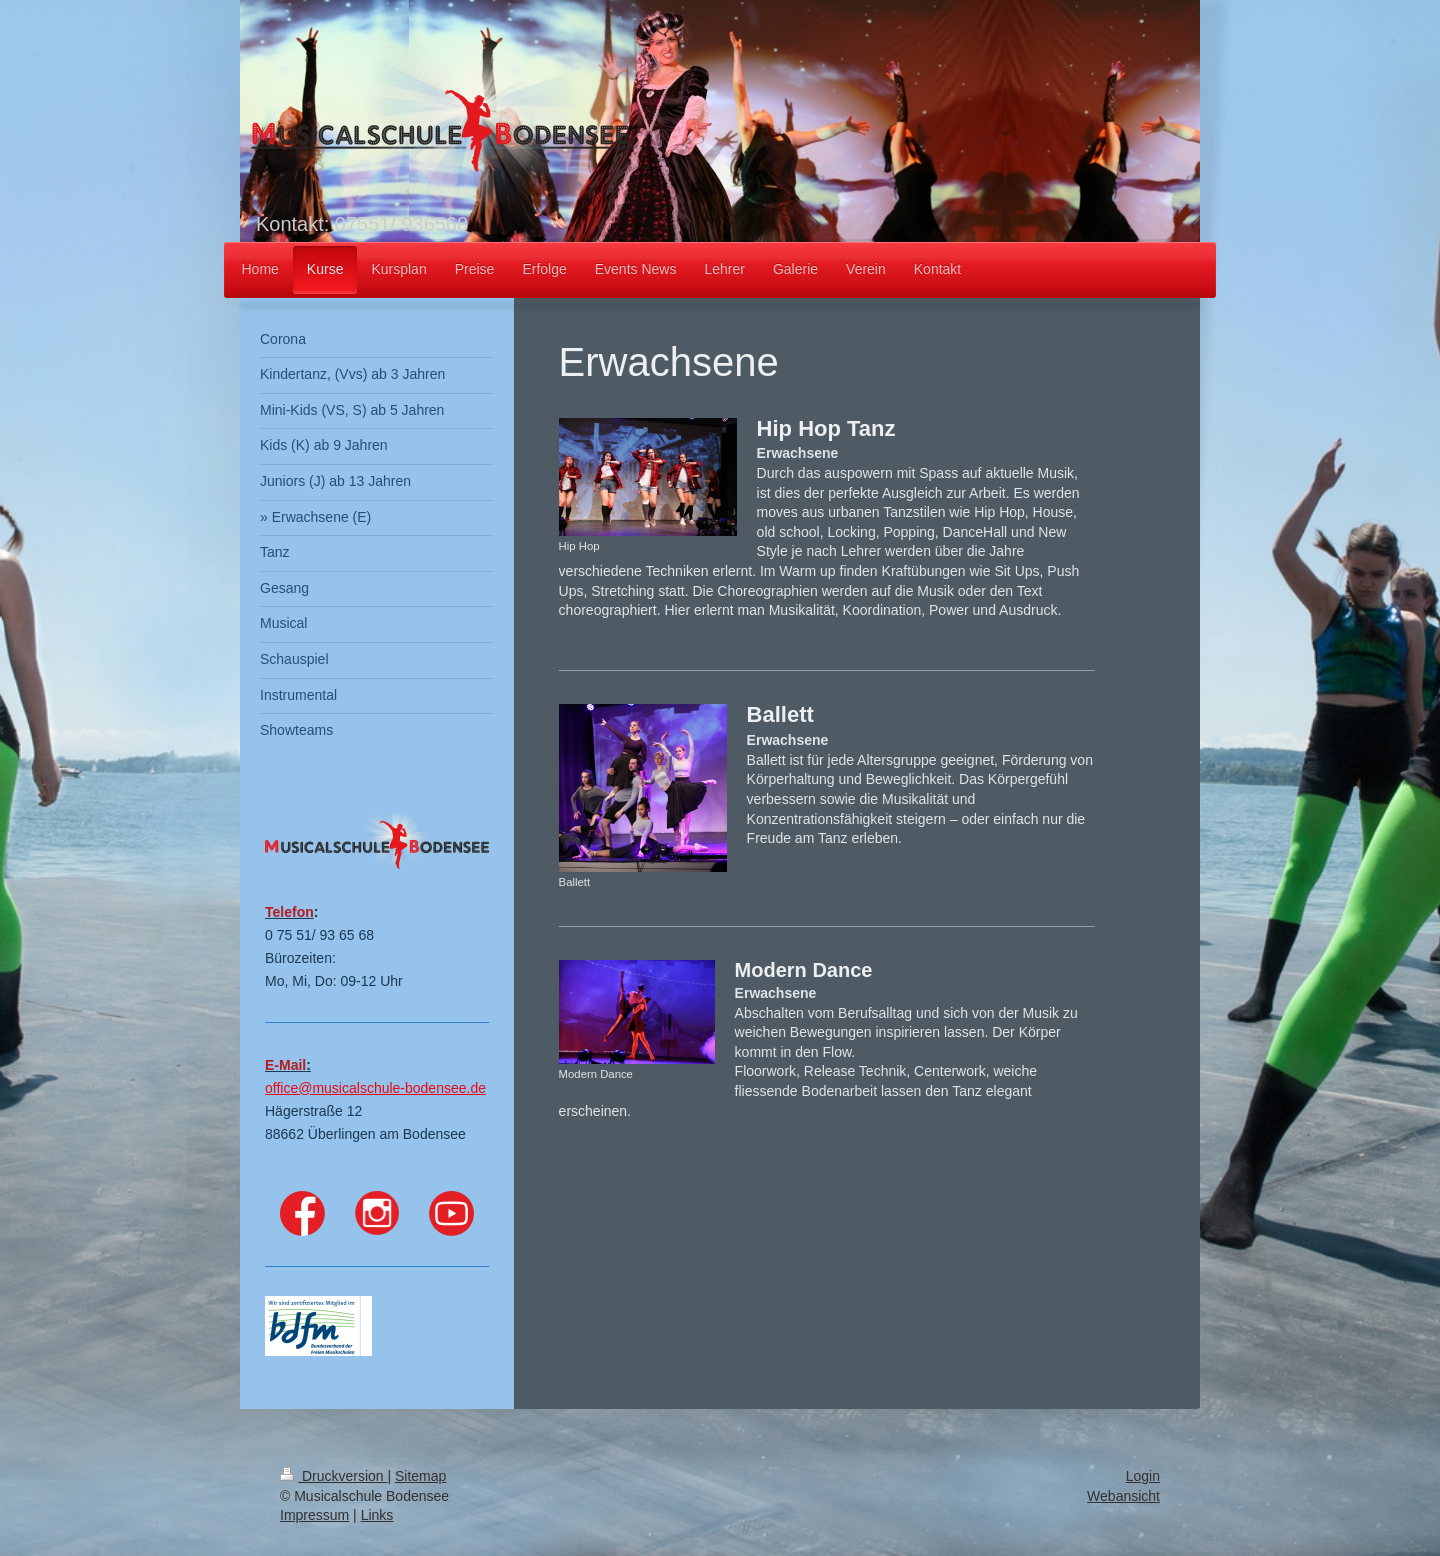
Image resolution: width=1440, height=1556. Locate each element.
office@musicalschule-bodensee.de (375, 1088)
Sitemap (420, 1476)
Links (377, 1515)
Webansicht (1123, 1496)
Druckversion (333, 1476)
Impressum (314, 1515)
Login (1143, 1476)
